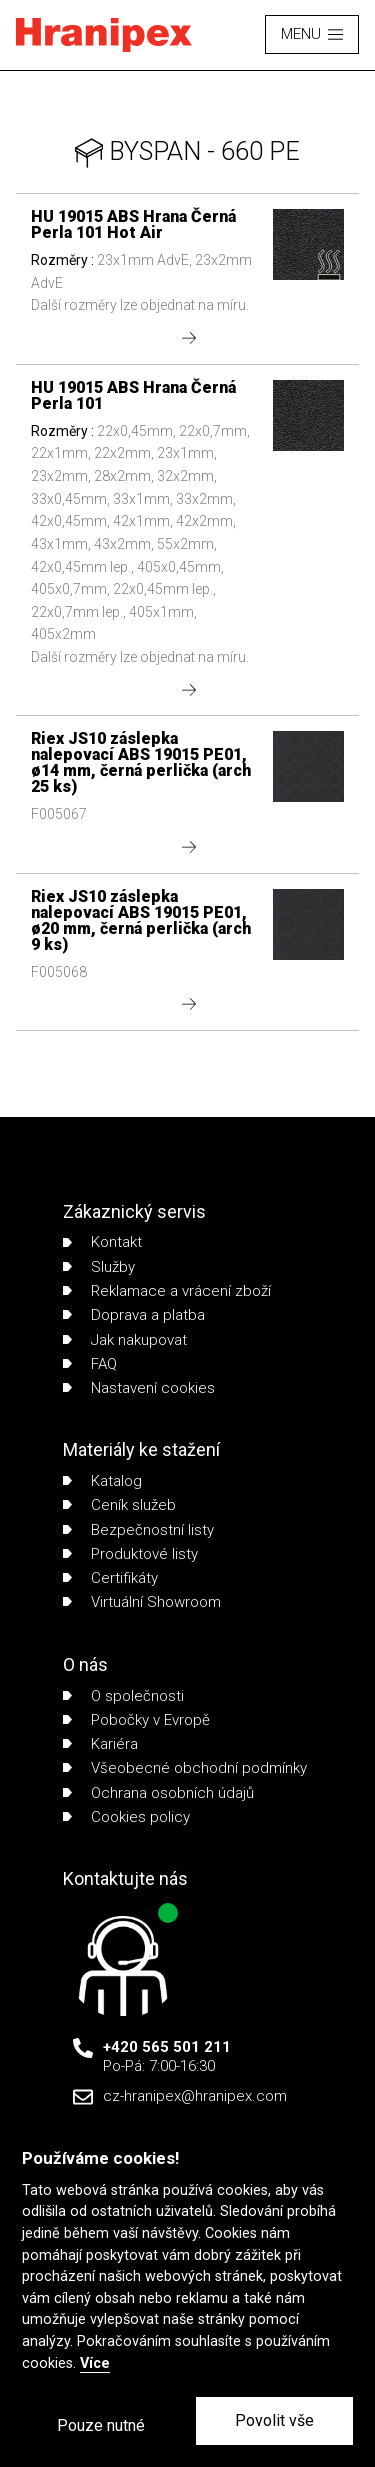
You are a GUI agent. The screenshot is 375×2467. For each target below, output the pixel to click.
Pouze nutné (101, 2425)
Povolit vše (274, 2420)
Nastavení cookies (139, 1388)
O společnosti (123, 1696)
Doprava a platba (134, 1315)
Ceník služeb (119, 1505)
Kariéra (100, 1744)
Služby (99, 1267)
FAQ (90, 1364)
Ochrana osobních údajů (158, 1793)
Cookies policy (126, 1817)
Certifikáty (110, 1578)
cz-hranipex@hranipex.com (195, 2096)
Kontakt (102, 1242)
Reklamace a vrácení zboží (167, 1291)
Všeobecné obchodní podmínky (185, 1768)
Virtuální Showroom (142, 1602)
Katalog (102, 1481)
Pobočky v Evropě (136, 1720)
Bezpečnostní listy (138, 1530)
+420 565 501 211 (167, 2047)
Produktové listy (130, 1554)
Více (95, 2363)
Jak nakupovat (125, 1340)
